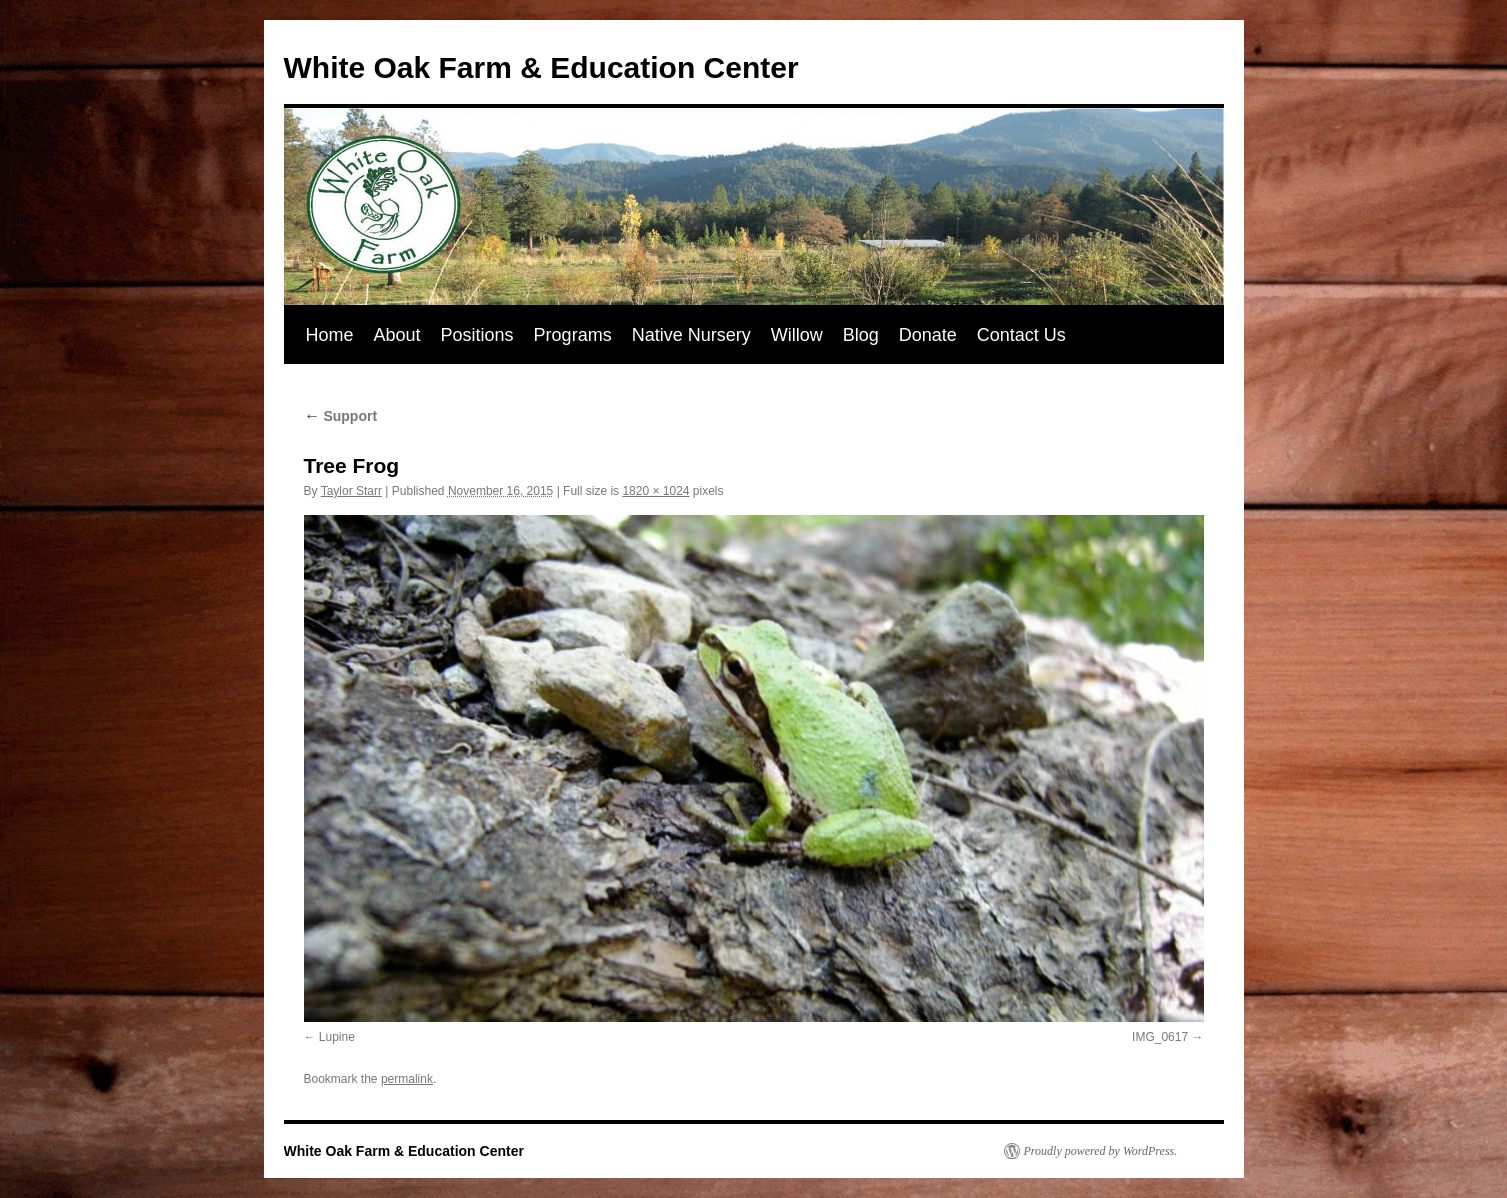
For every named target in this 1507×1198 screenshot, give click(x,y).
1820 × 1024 (655, 491)
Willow (797, 335)
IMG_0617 (1160, 1037)
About (397, 335)
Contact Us (1021, 335)
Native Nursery (691, 335)
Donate (928, 335)
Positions (477, 335)
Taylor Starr (351, 491)
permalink (407, 1079)
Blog (861, 335)
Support (341, 416)
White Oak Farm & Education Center (541, 67)
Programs (573, 335)
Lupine (337, 1037)
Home (330, 335)
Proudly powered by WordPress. (1101, 1151)
